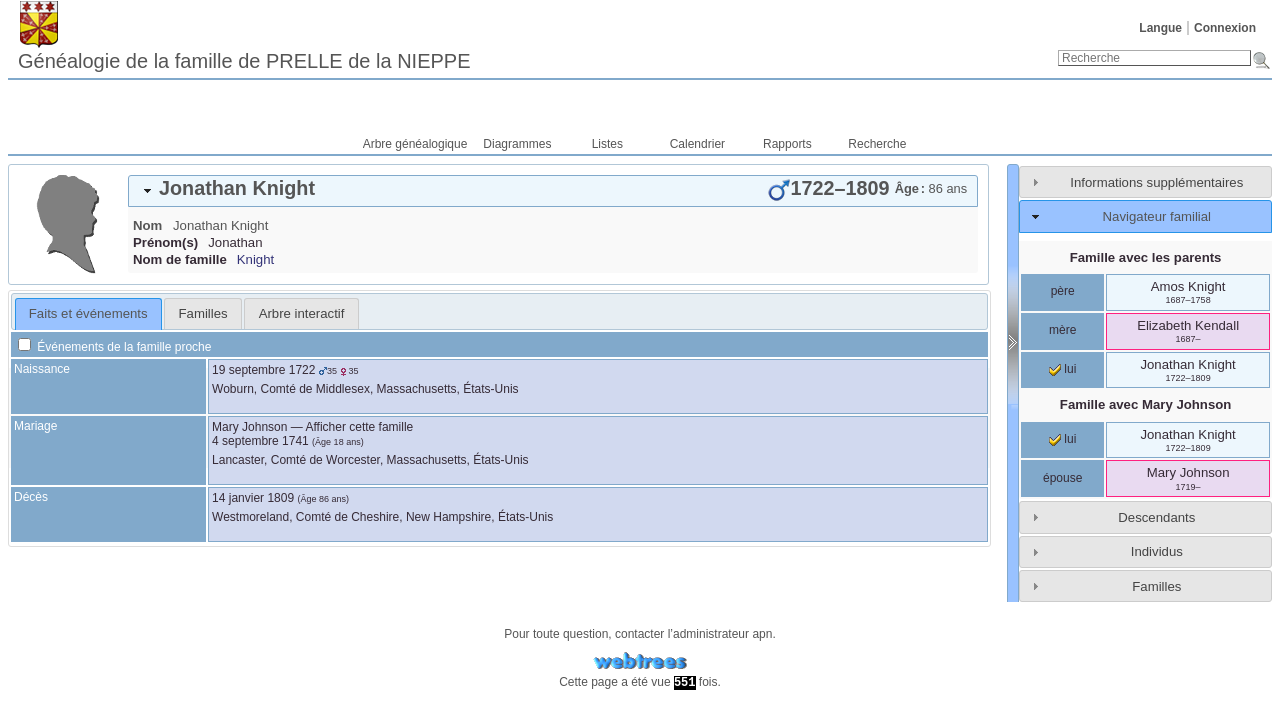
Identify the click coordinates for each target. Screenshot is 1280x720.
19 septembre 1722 (263, 370)
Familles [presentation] (203, 313)
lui (1062, 369)
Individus (1157, 551)
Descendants (1156, 517)
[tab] (553, 191)
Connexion (1225, 28)
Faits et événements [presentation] (88, 313)
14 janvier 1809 (253, 498)
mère (1062, 330)
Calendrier (697, 144)
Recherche (877, 144)
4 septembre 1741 (260, 441)
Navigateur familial (1157, 216)
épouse (1062, 478)
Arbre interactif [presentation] (302, 313)
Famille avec (1146, 404)
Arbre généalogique (415, 144)
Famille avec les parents (1146, 257)
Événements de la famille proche (114, 347)
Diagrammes (517, 144)
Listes (607, 144)
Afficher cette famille (359, 427)
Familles (1156, 586)
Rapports (787, 144)
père (1063, 291)
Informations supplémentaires (1156, 182)
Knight (255, 259)
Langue (1160, 28)
